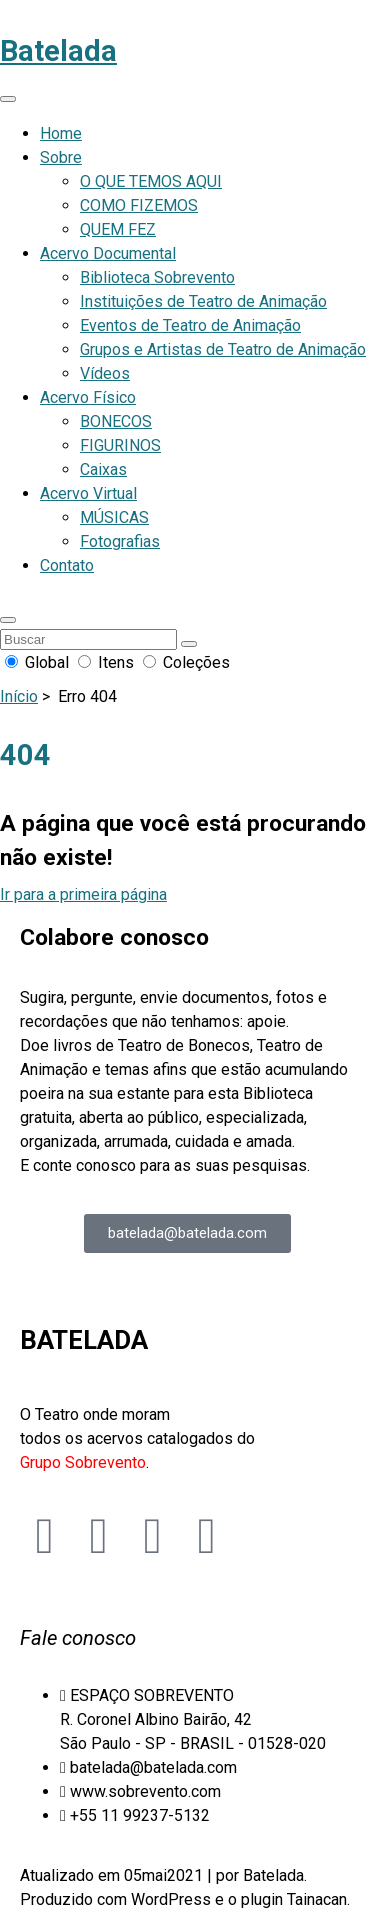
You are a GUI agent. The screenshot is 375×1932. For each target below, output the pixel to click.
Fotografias (120, 541)
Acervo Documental (108, 253)
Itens (108, 662)
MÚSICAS (114, 517)
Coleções (186, 662)
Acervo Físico (88, 397)
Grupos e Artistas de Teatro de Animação (223, 349)
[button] (8, 620)
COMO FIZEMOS (139, 205)
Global (39, 662)
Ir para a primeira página (83, 894)
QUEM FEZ (118, 229)
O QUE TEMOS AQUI (151, 181)
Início (19, 696)
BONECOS (116, 421)
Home (61, 133)
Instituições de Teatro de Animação (203, 301)
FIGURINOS (120, 445)
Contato (67, 565)
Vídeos (105, 373)
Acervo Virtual (88, 493)
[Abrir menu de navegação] (8, 99)
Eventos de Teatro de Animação (190, 325)
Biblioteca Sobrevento (157, 277)
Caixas (103, 469)
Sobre (61, 157)
